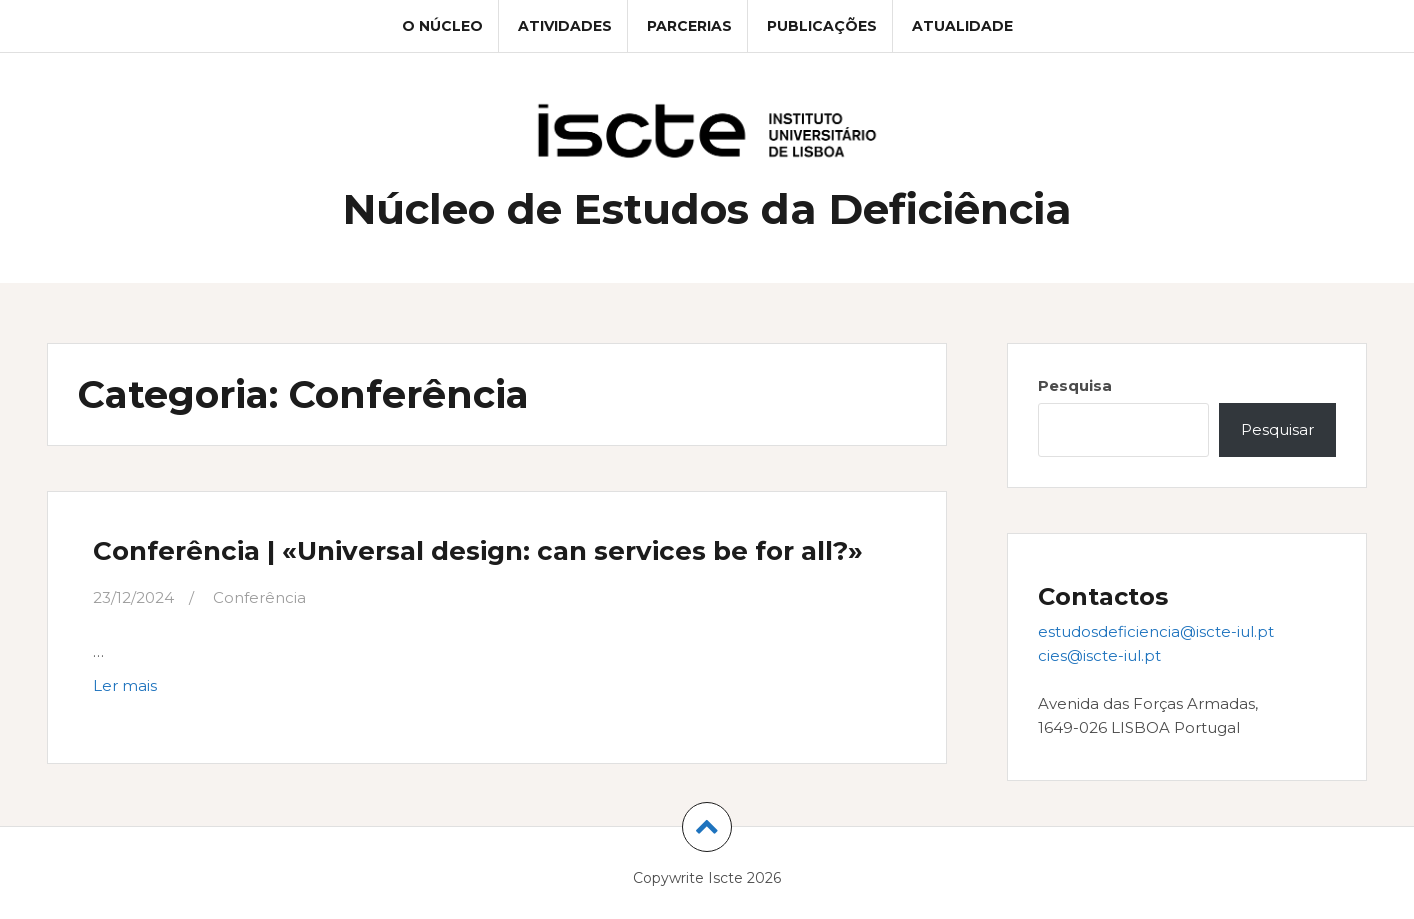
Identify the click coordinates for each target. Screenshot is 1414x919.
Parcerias (689, 26)
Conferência (259, 597)
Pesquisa (1075, 385)
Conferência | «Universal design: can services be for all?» (478, 551)
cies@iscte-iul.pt (1099, 655)
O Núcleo (442, 26)
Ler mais (171, 690)
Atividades (565, 26)
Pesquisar (1277, 429)
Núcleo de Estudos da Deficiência (707, 209)
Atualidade (962, 26)
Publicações (822, 26)
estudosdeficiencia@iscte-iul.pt (1156, 631)
